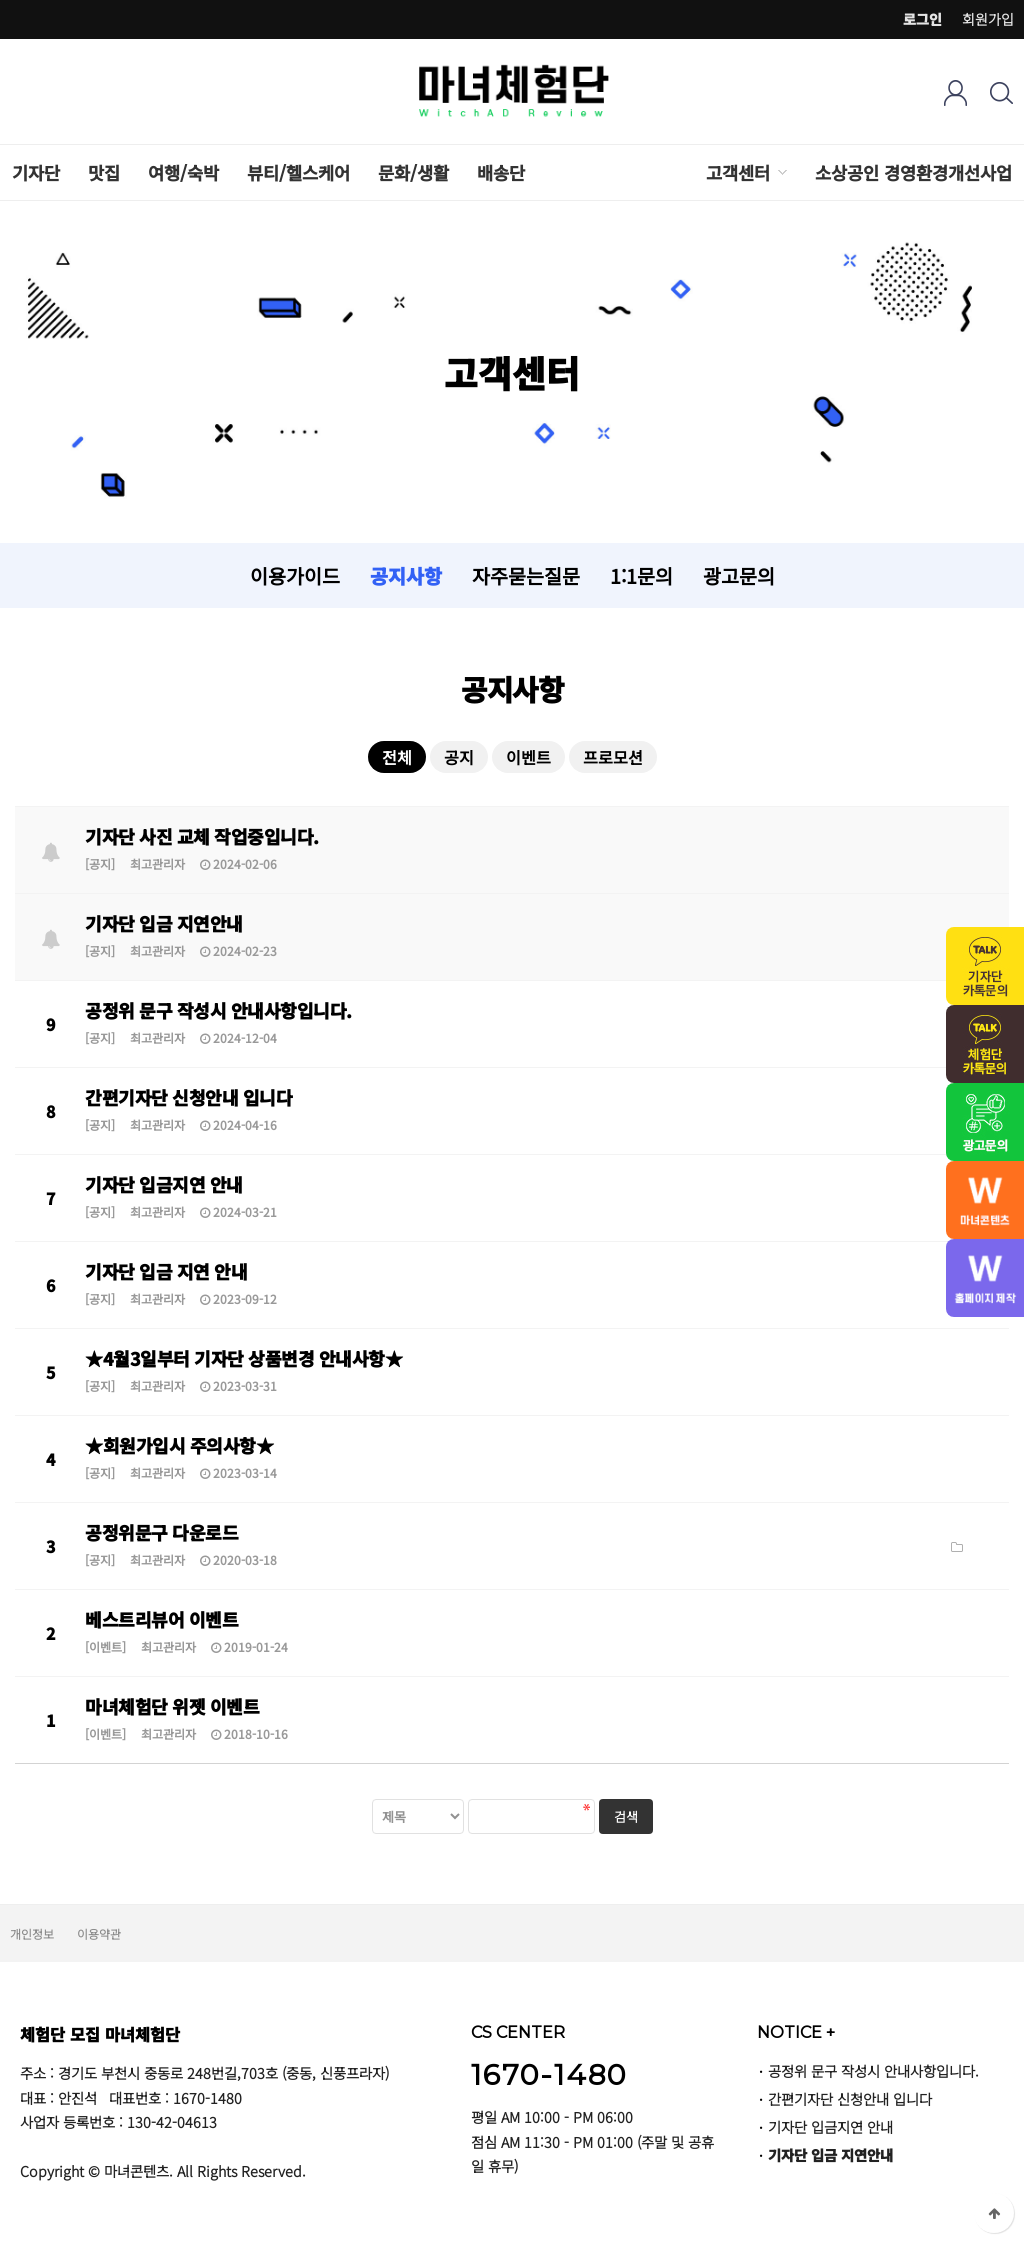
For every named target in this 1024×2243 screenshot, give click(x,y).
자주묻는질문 (526, 575)
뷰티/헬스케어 (298, 172)
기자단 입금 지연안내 (164, 923)
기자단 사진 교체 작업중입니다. (202, 836)
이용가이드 (295, 575)
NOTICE (796, 2032)
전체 (397, 757)
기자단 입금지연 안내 (164, 1184)
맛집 (104, 172)
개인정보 (32, 1933)
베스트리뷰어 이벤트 (161, 1619)
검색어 (0, 0)
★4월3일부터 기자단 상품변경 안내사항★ (243, 1358)
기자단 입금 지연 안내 (166, 1271)
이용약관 (99, 1933)
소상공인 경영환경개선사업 (913, 172)
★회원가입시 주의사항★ (179, 1445)
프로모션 (613, 757)
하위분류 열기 (781, 172)
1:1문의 (641, 575)
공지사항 (406, 575)
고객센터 (738, 172)
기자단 (36, 172)
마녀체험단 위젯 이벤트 (172, 1706)
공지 (459, 757)
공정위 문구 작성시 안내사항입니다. (218, 1010)
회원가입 (988, 19)
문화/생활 (413, 172)
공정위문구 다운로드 (161, 1532)
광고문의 (739, 575)
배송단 (501, 172)
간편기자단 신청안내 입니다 (188, 1097)
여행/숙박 (183, 172)
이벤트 (528, 757)
